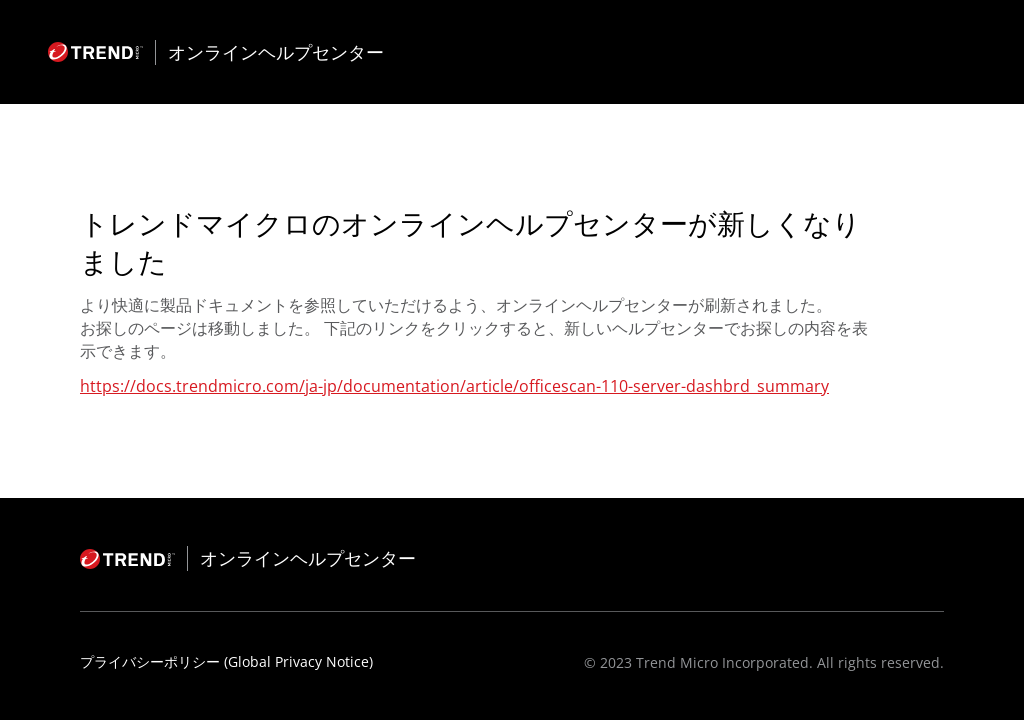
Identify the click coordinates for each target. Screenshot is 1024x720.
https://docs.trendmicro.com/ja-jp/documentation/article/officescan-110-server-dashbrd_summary (454, 386)
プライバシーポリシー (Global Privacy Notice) (226, 661)
